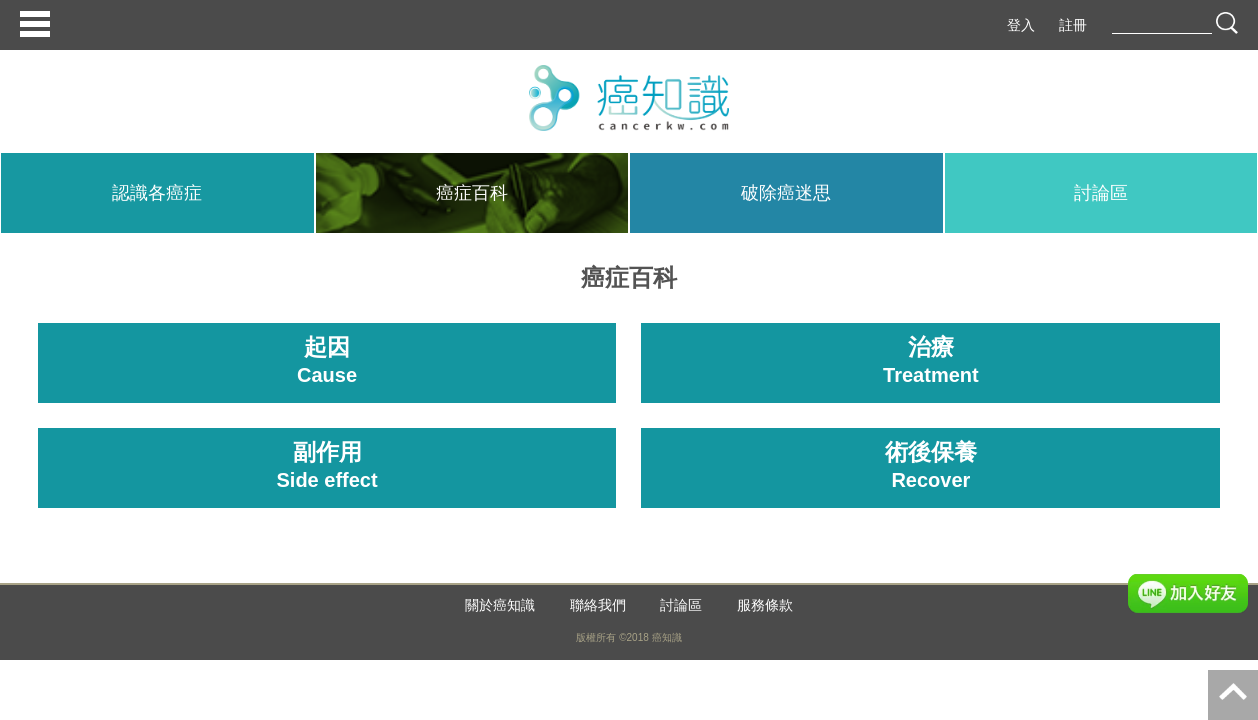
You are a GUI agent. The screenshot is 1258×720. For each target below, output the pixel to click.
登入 (1021, 25)
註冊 (1073, 25)
